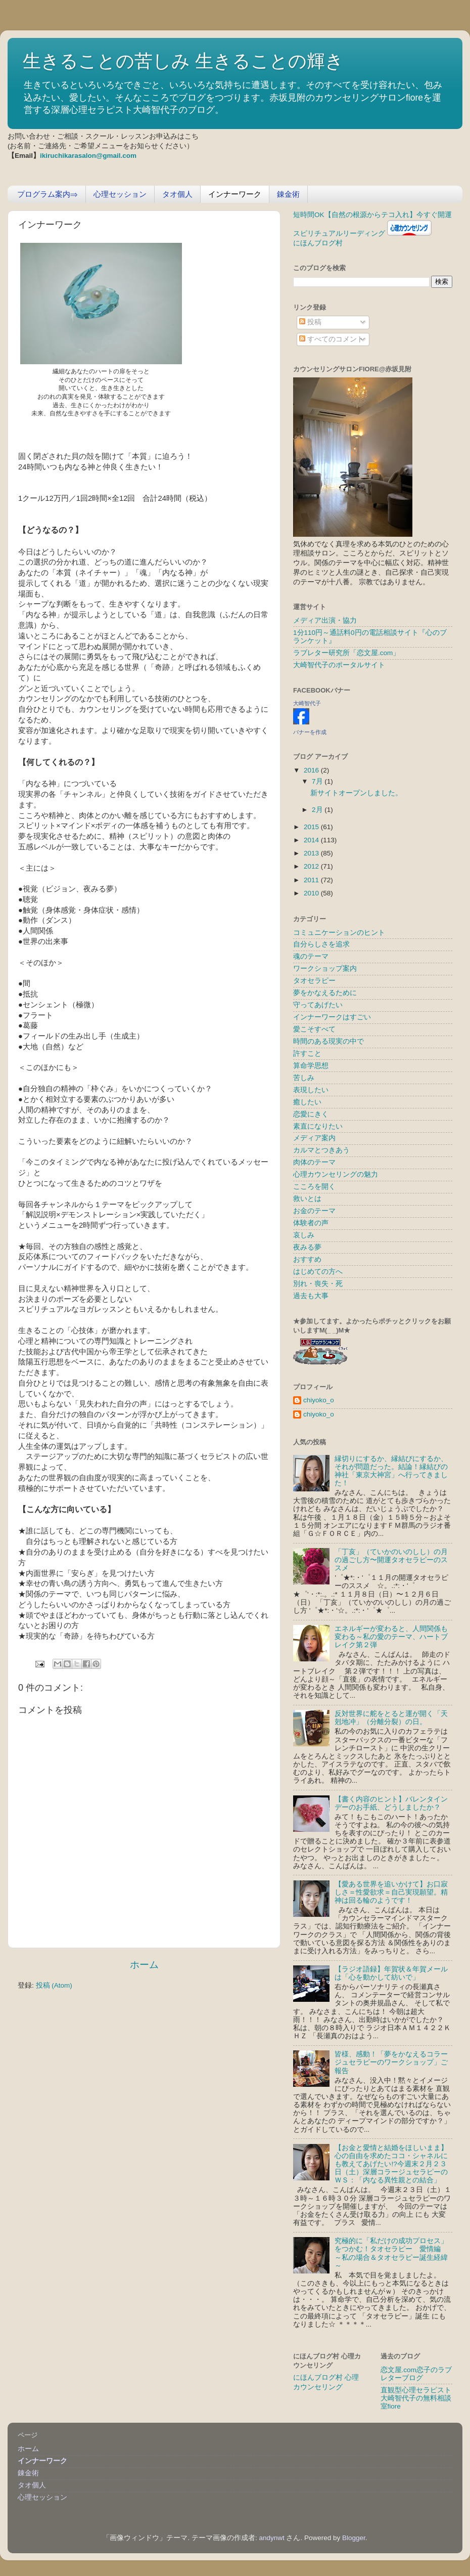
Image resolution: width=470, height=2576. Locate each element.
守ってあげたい (318, 1005)
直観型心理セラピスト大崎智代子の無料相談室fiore (416, 2398)
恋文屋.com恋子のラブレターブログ (416, 2374)
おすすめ (307, 1259)
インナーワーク (234, 194)
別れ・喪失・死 (318, 1283)
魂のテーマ (310, 956)
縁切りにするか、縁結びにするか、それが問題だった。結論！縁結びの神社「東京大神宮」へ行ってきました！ (391, 1471)
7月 (318, 781)
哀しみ (303, 1235)
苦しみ (303, 1078)
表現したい (310, 1090)
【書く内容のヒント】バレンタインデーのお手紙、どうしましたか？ (391, 1803)
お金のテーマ (314, 1211)
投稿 (310, 322)
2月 (318, 809)
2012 (312, 866)
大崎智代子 (307, 703)
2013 (312, 853)
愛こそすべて (314, 1029)
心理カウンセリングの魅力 (335, 1174)
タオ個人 (177, 194)
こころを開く (314, 1186)
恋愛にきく (310, 1114)
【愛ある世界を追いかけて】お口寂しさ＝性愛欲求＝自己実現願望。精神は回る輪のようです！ (391, 1892)
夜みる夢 (307, 1247)
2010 (312, 893)
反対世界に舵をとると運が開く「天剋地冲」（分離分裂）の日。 (391, 1718)
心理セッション (120, 194)
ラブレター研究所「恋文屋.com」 (346, 653)
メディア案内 (314, 1138)
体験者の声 (310, 1223)
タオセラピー (314, 980)
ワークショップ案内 (325, 968)
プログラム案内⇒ (47, 194)
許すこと (307, 1053)
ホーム (144, 1964)
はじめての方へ (318, 1271)
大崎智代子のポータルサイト (339, 665)
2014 (312, 840)
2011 (312, 880)
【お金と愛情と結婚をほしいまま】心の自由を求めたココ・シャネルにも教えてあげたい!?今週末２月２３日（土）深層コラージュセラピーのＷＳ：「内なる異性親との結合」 (391, 2164)
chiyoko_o (318, 1400)
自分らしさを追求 (321, 944)
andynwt (271, 2538)
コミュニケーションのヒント (339, 932)
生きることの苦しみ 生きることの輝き (183, 61)
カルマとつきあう (321, 1150)
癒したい (307, 1102)
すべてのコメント (331, 339)
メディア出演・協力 (325, 620)
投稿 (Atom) (54, 1985)
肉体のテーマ (314, 1162)
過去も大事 (310, 1296)
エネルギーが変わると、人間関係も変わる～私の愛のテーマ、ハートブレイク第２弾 (391, 1637)
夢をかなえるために (325, 993)
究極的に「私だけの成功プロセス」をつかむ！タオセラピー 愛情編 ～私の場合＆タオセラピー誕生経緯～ (391, 2253)
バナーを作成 (309, 732)
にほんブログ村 (318, 243)
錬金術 (288, 194)
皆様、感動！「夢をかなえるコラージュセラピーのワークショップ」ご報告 (391, 2062)
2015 (312, 827)
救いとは (307, 1199)
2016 (312, 770)
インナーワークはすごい (332, 1017)
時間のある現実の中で (328, 1041)
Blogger (353, 2538)
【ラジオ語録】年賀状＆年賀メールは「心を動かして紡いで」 (391, 1973)
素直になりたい (318, 1126)
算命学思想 (310, 1065)
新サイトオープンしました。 (356, 793)
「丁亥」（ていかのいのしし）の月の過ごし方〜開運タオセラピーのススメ (391, 1560)
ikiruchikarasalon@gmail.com (88, 155)
